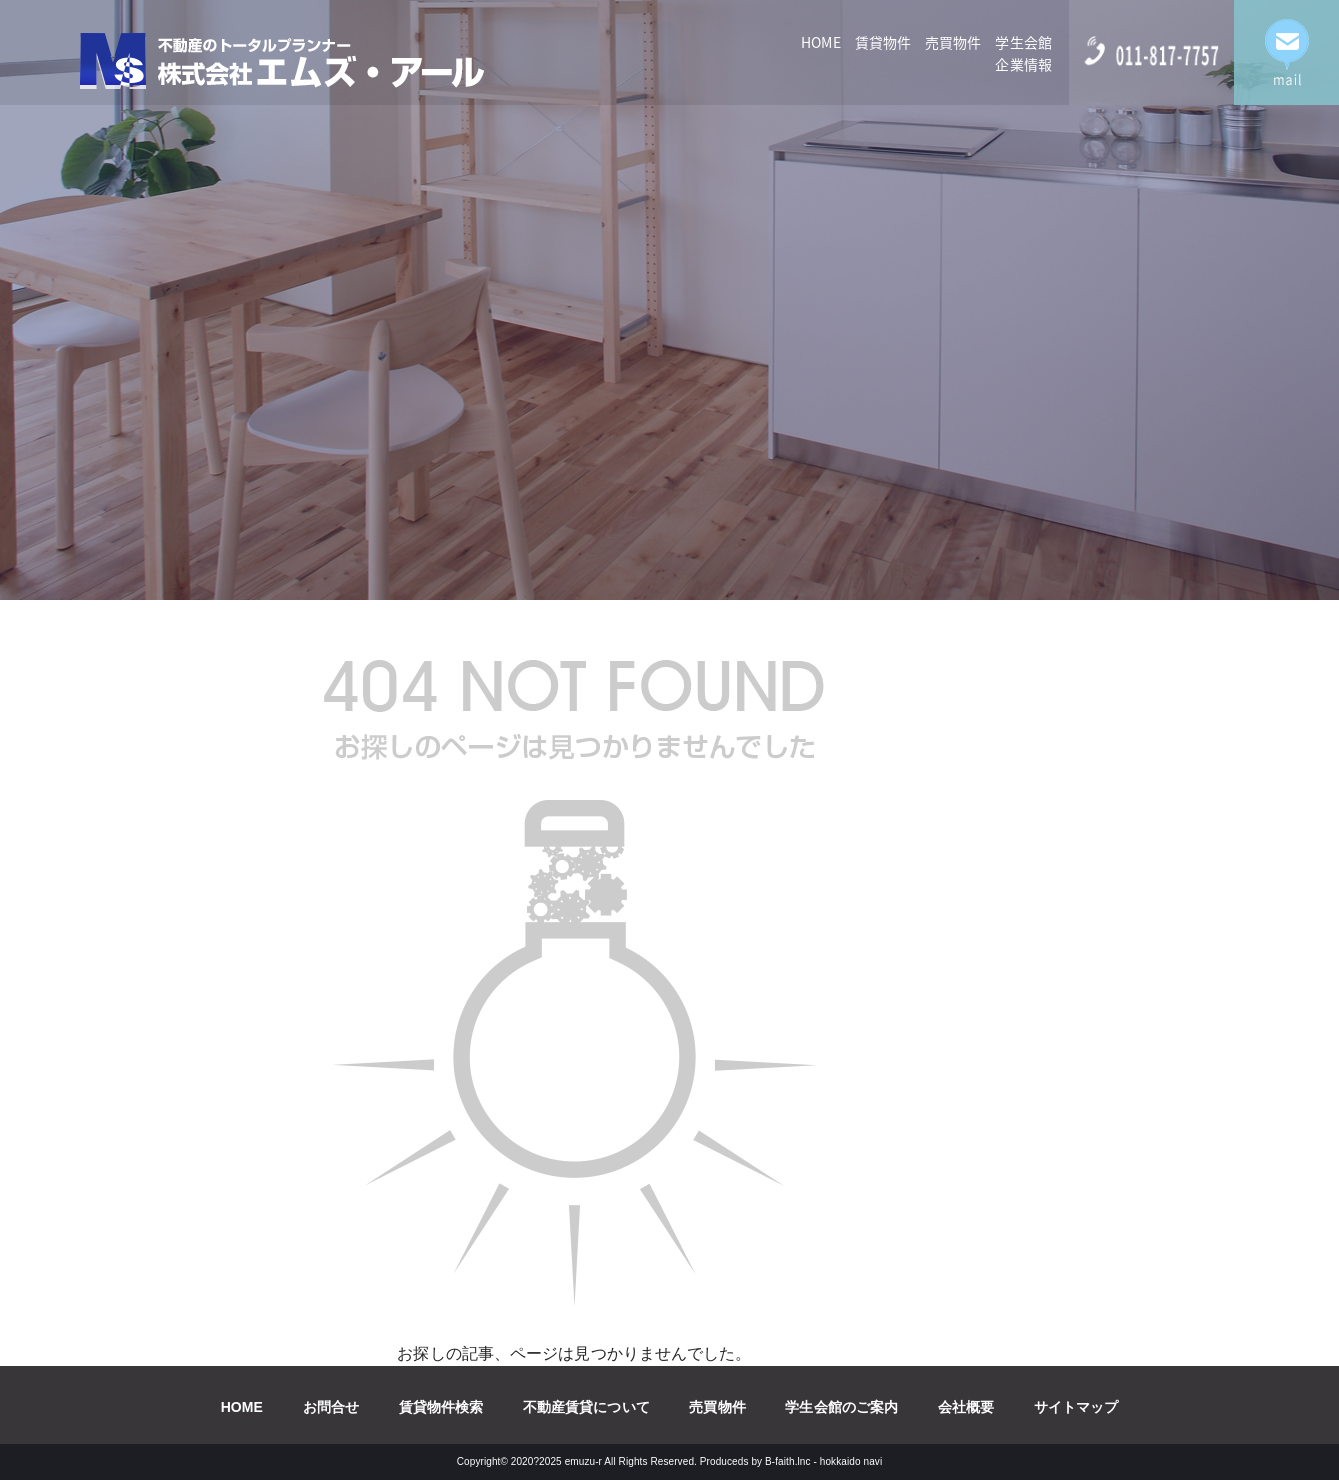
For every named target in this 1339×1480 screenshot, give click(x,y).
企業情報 (1023, 64)
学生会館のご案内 (841, 1407)
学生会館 (1023, 42)
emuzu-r (583, 1461)
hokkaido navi (851, 1461)
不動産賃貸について (586, 1407)
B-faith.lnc (788, 1461)
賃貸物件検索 (441, 1407)
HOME (820, 42)
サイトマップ (1076, 1407)
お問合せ (331, 1407)
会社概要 (966, 1407)
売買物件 (953, 42)
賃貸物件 (883, 42)
